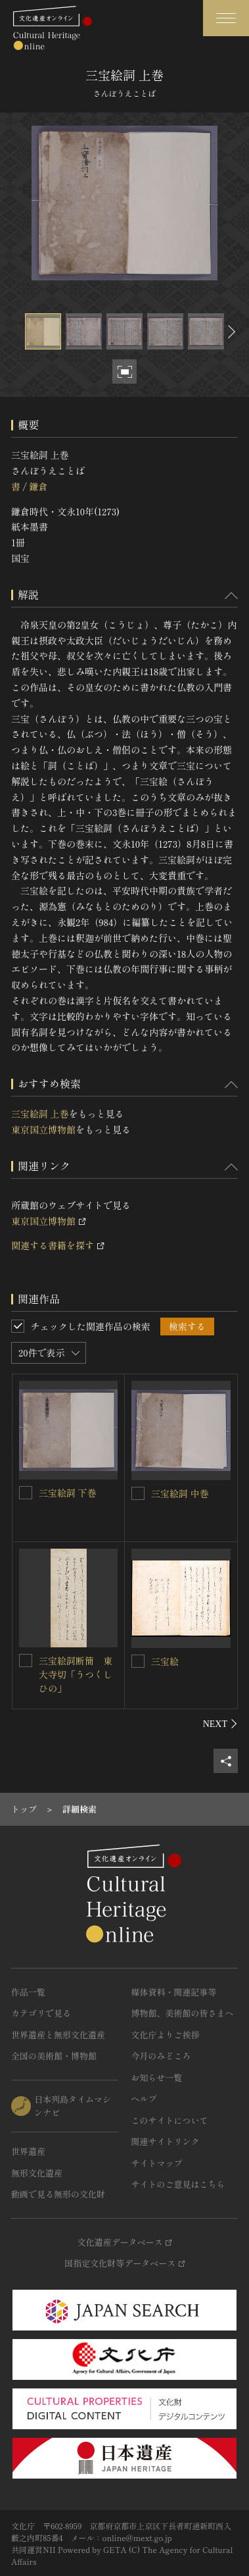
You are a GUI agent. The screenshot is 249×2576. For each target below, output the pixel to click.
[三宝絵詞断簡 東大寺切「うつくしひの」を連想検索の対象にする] (25, 1660)
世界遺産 (28, 2151)
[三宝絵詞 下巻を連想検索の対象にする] (25, 1492)
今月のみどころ (161, 2055)
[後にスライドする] (230, 331)
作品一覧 (28, 1992)
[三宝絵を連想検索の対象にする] (138, 1661)
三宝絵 (165, 1661)
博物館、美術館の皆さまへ (182, 2013)
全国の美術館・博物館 (54, 2055)
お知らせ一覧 (157, 2077)
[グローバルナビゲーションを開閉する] (226, 18)
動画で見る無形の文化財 (58, 2194)
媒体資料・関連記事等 (174, 1992)
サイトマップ (157, 2163)
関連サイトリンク (165, 2141)
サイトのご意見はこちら (178, 2184)
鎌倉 (38, 486)
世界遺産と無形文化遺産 (58, 2034)
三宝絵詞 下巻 (68, 1492)
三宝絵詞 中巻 (180, 1493)
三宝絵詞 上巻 (40, 1113)
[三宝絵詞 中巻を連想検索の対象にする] (138, 1493)
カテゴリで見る (41, 2013)
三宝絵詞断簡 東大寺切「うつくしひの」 (75, 1674)
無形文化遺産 (36, 2173)
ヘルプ (144, 2098)
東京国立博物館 (43, 1129)
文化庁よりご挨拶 (165, 2034)
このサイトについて (169, 2120)
